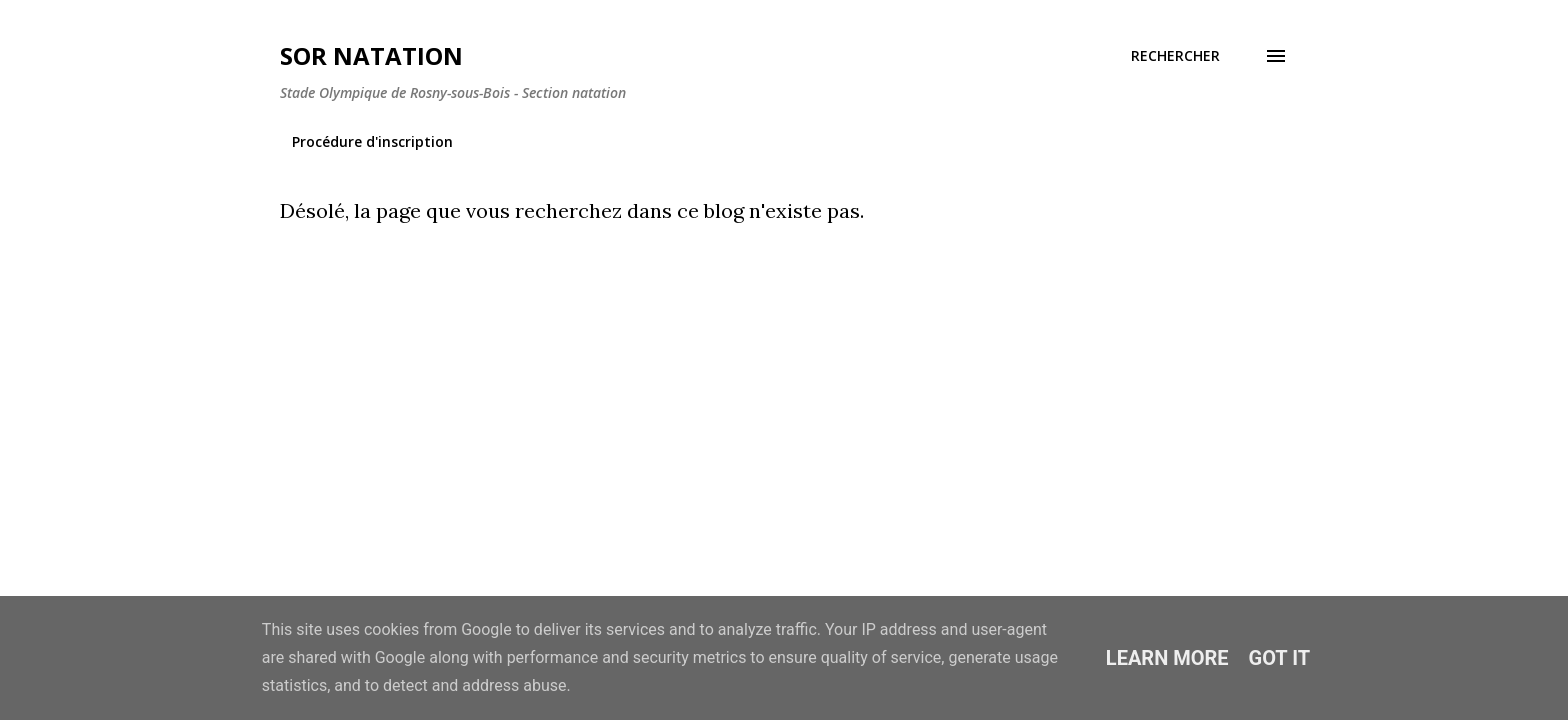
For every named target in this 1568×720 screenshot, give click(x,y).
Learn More (1167, 658)
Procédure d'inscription (372, 141)
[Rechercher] (1175, 56)
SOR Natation (371, 55)
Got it (1280, 658)
